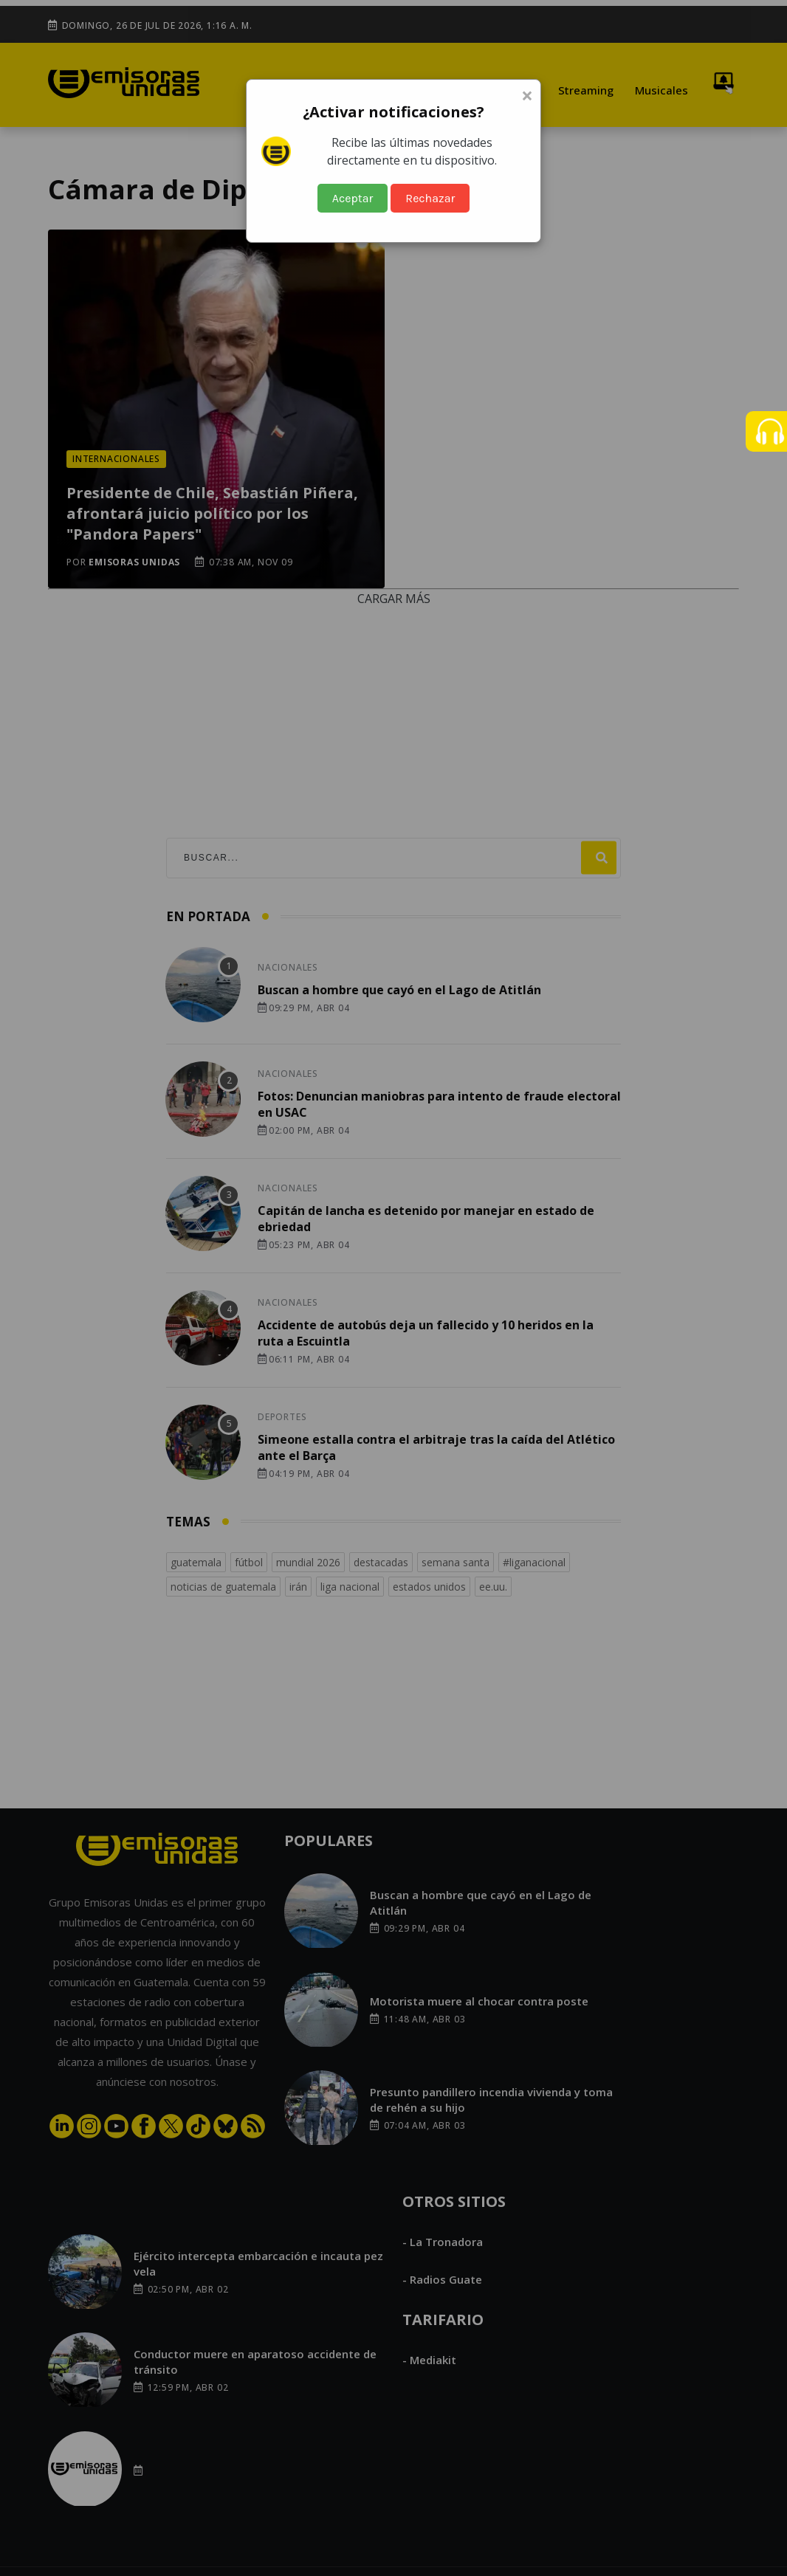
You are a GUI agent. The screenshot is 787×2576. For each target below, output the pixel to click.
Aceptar (353, 198)
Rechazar (430, 198)
